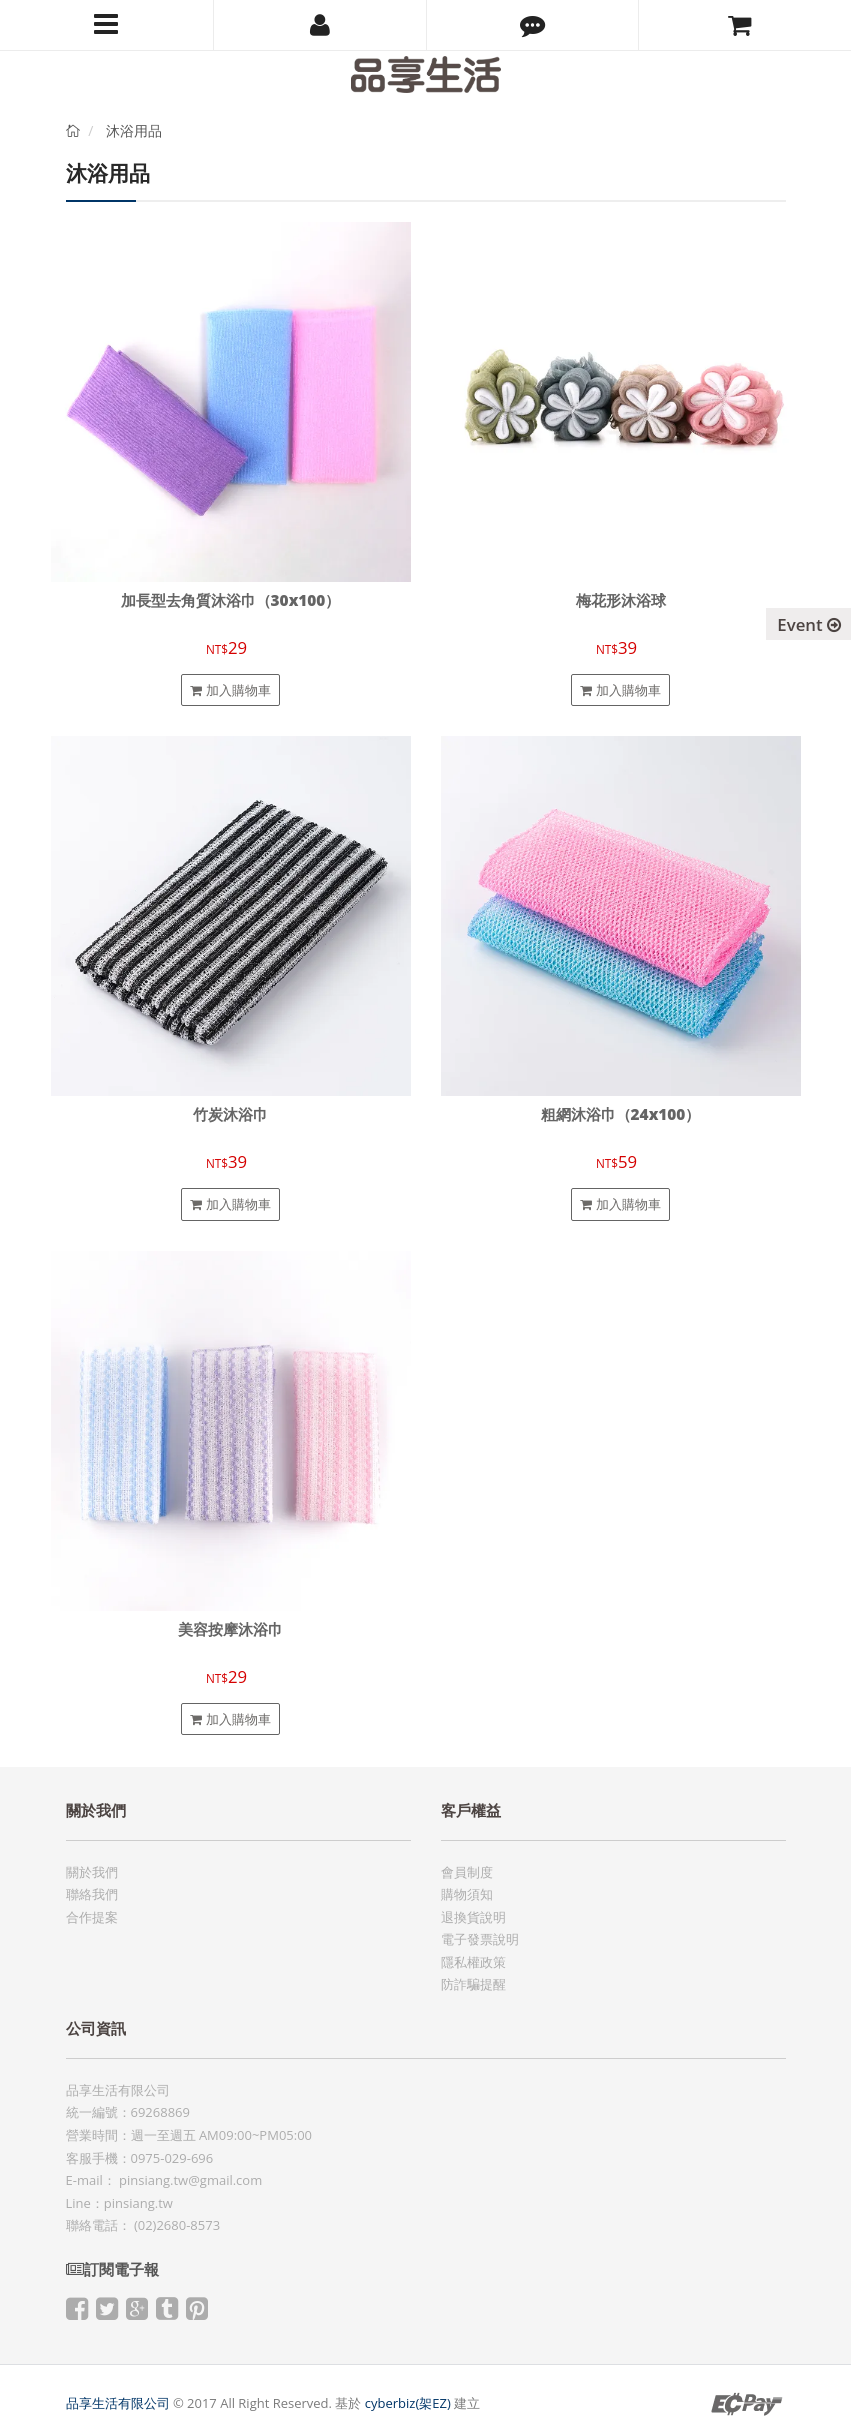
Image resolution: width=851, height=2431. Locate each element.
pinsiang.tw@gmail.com (190, 2180)
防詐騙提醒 (473, 1984)
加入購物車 (230, 690)
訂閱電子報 (112, 2269)
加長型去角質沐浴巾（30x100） (231, 600)
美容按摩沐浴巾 (230, 1629)
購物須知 (467, 1894)
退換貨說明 (473, 1917)
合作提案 (92, 1917)
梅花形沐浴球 (621, 600)
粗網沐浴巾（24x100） (621, 1114)
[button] (533, 25)
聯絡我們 (92, 1894)
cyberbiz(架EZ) (408, 2403)
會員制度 (467, 1872)
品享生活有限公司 (118, 2403)
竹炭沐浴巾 (230, 1114)
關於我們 (92, 1872)
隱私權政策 (473, 1962)
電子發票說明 (480, 1939)
